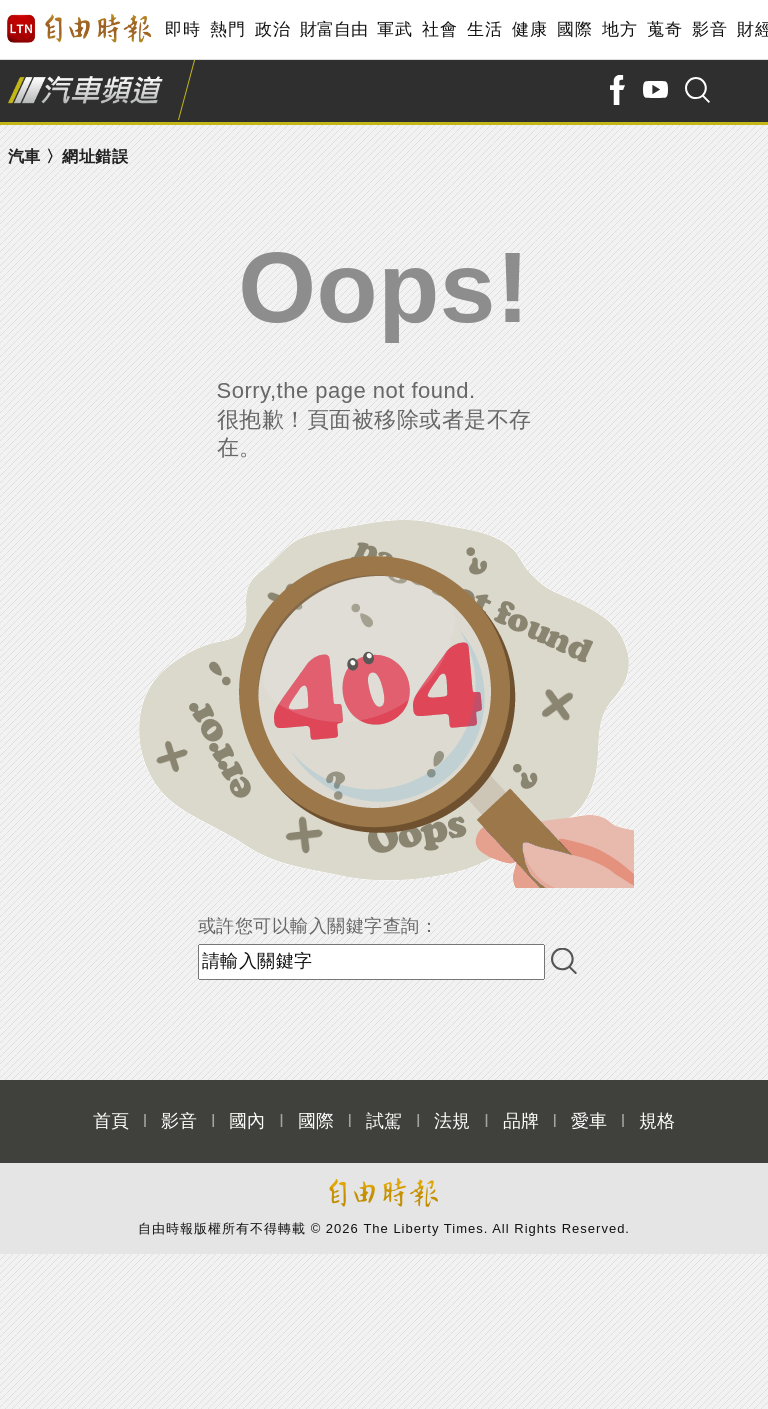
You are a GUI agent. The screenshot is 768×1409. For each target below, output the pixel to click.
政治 (272, 29)
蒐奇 (664, 29)
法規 (452, 1121)
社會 (439, 29)
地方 (619, 29)
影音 (709, 29)
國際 (574, 29)
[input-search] (371, 962)
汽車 (24, 156)
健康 (529, 29)
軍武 (394, 29)
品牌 (521, 1121)
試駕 (384, 1121)
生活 (484, 29)
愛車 (589, 1121)
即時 (182, 29)
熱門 (227, 29)
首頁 (111, 1121)
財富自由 (333, 29)
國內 (247, 1121)
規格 (657, 1121)
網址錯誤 (95, 156)
